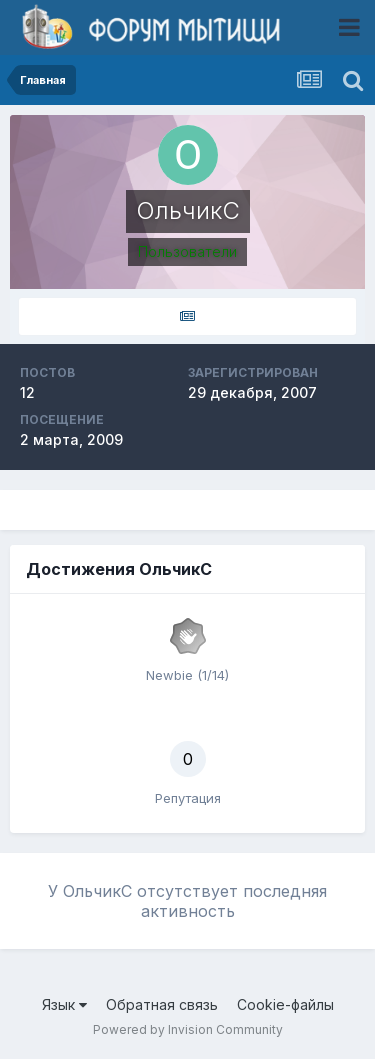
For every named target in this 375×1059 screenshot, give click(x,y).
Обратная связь (162, 1004)
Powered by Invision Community (188, 1029)
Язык (64, 1004)
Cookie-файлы (285, 1004)
